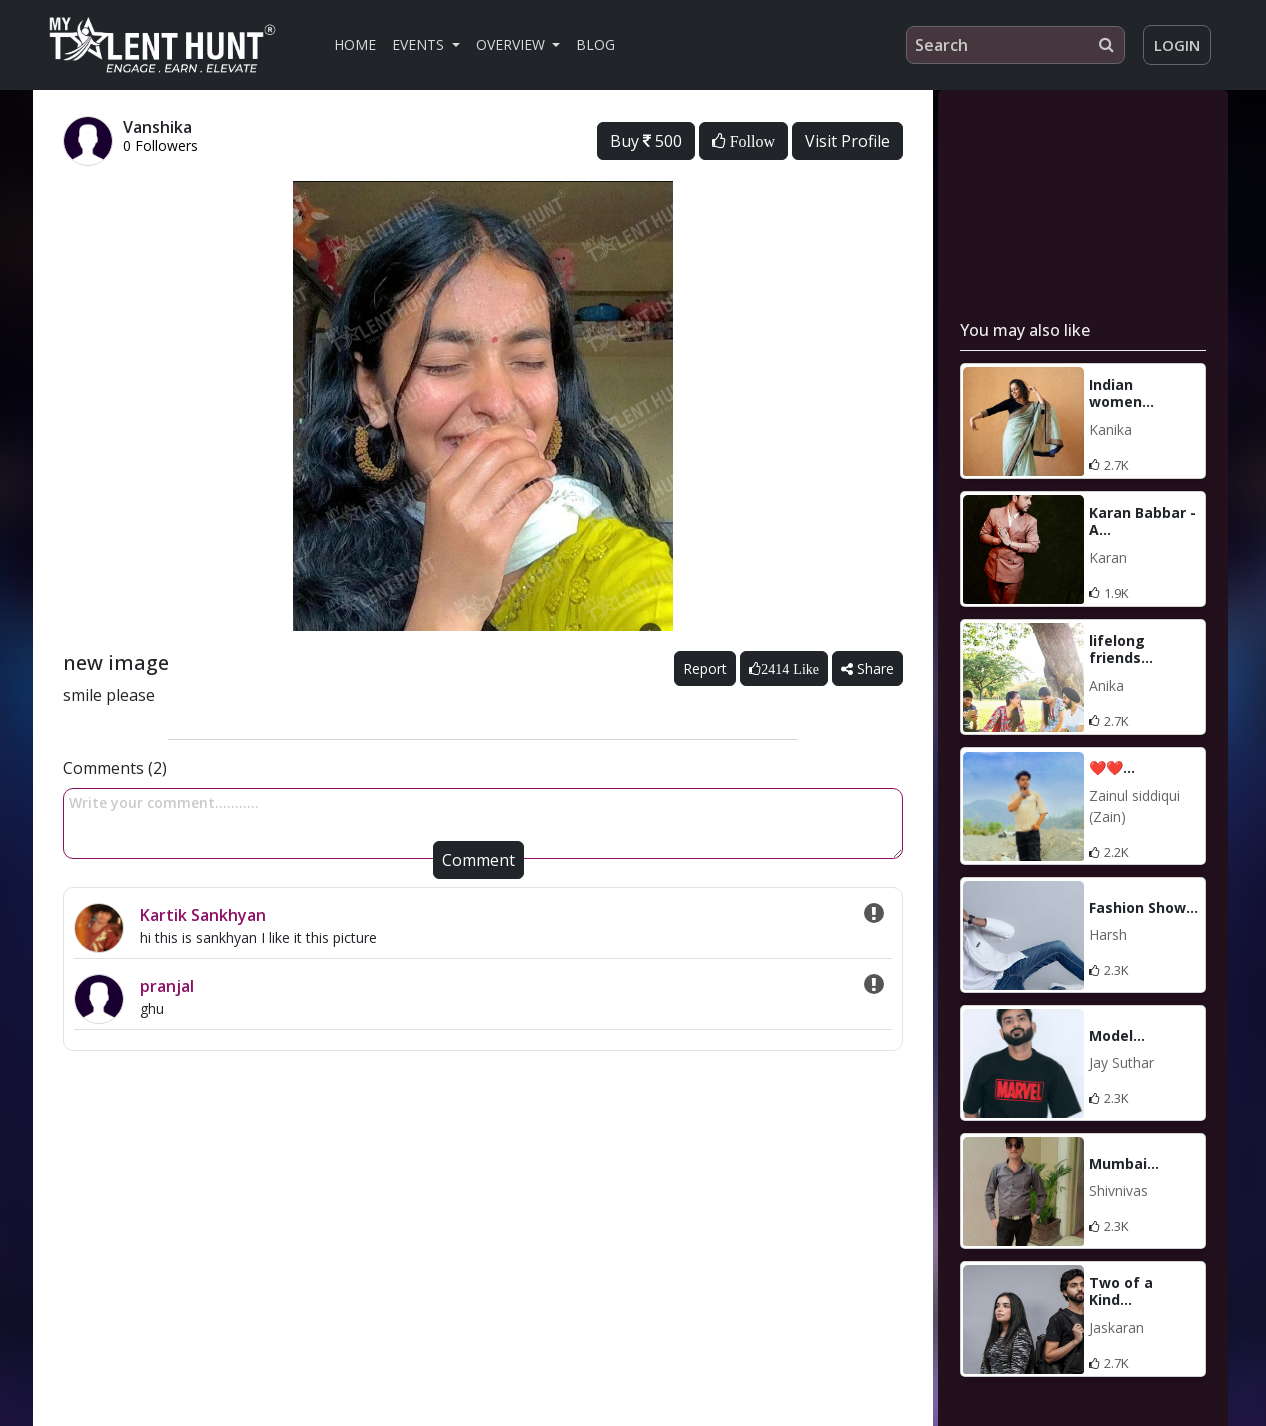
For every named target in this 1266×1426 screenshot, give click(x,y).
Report (705, 668)
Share (867, 668)
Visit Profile (847, 141)
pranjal (167, 986)
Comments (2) (115, 768)
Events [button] (420, 44)
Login (1177, 45)
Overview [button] (512, 44)
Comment (478, 860)
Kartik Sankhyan (203, 915)
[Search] (1015, 45)
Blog (595, 44)
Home (355, 44)
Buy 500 (646, 141)
